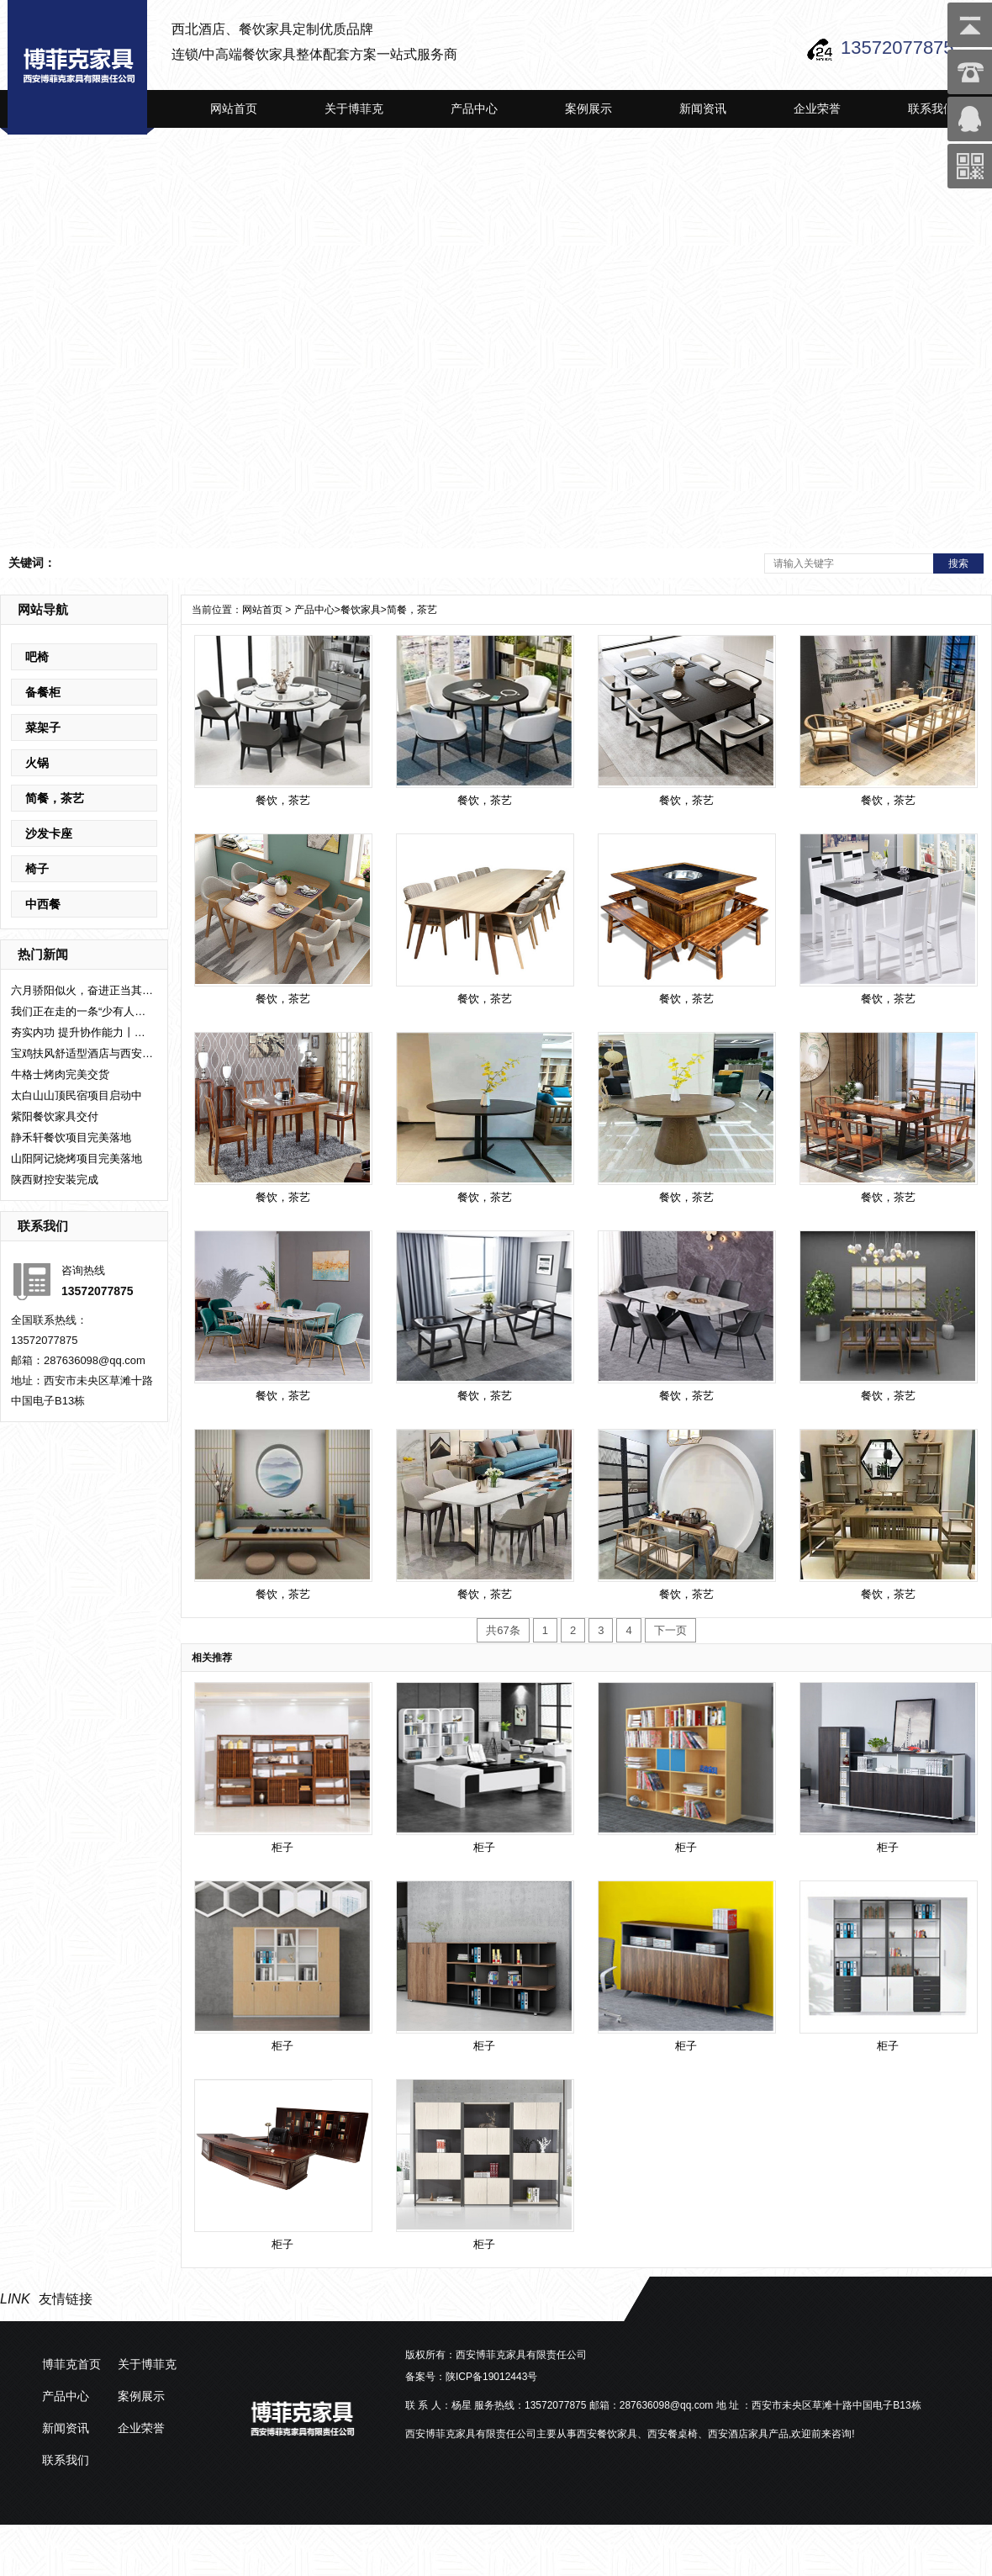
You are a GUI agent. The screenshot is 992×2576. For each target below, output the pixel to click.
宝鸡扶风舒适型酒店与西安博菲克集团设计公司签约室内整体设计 (82, 1053)
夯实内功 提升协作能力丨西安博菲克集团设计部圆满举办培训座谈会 (82, 1032)
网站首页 (233, 108)
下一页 (670, 1630)
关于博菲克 (354, 108)
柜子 (282, 1847)
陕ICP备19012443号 (491, 2377)
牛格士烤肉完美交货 (60, 1074)
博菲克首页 (71, 2364)
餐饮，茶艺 (283, 998)
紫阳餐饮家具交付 (54, 1116)
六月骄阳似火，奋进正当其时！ (82, 990)
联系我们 (931, 108)
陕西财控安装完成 (54, 1179)
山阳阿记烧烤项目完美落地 (76, 1158)
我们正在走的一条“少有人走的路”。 (82, 1011)
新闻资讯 (702, 108)
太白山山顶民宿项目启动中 (76, 1095)
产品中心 (474, 108)
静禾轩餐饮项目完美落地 (71, 1137)
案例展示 (588, 108)
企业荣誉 (817, 108)
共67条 (503, 1630)
